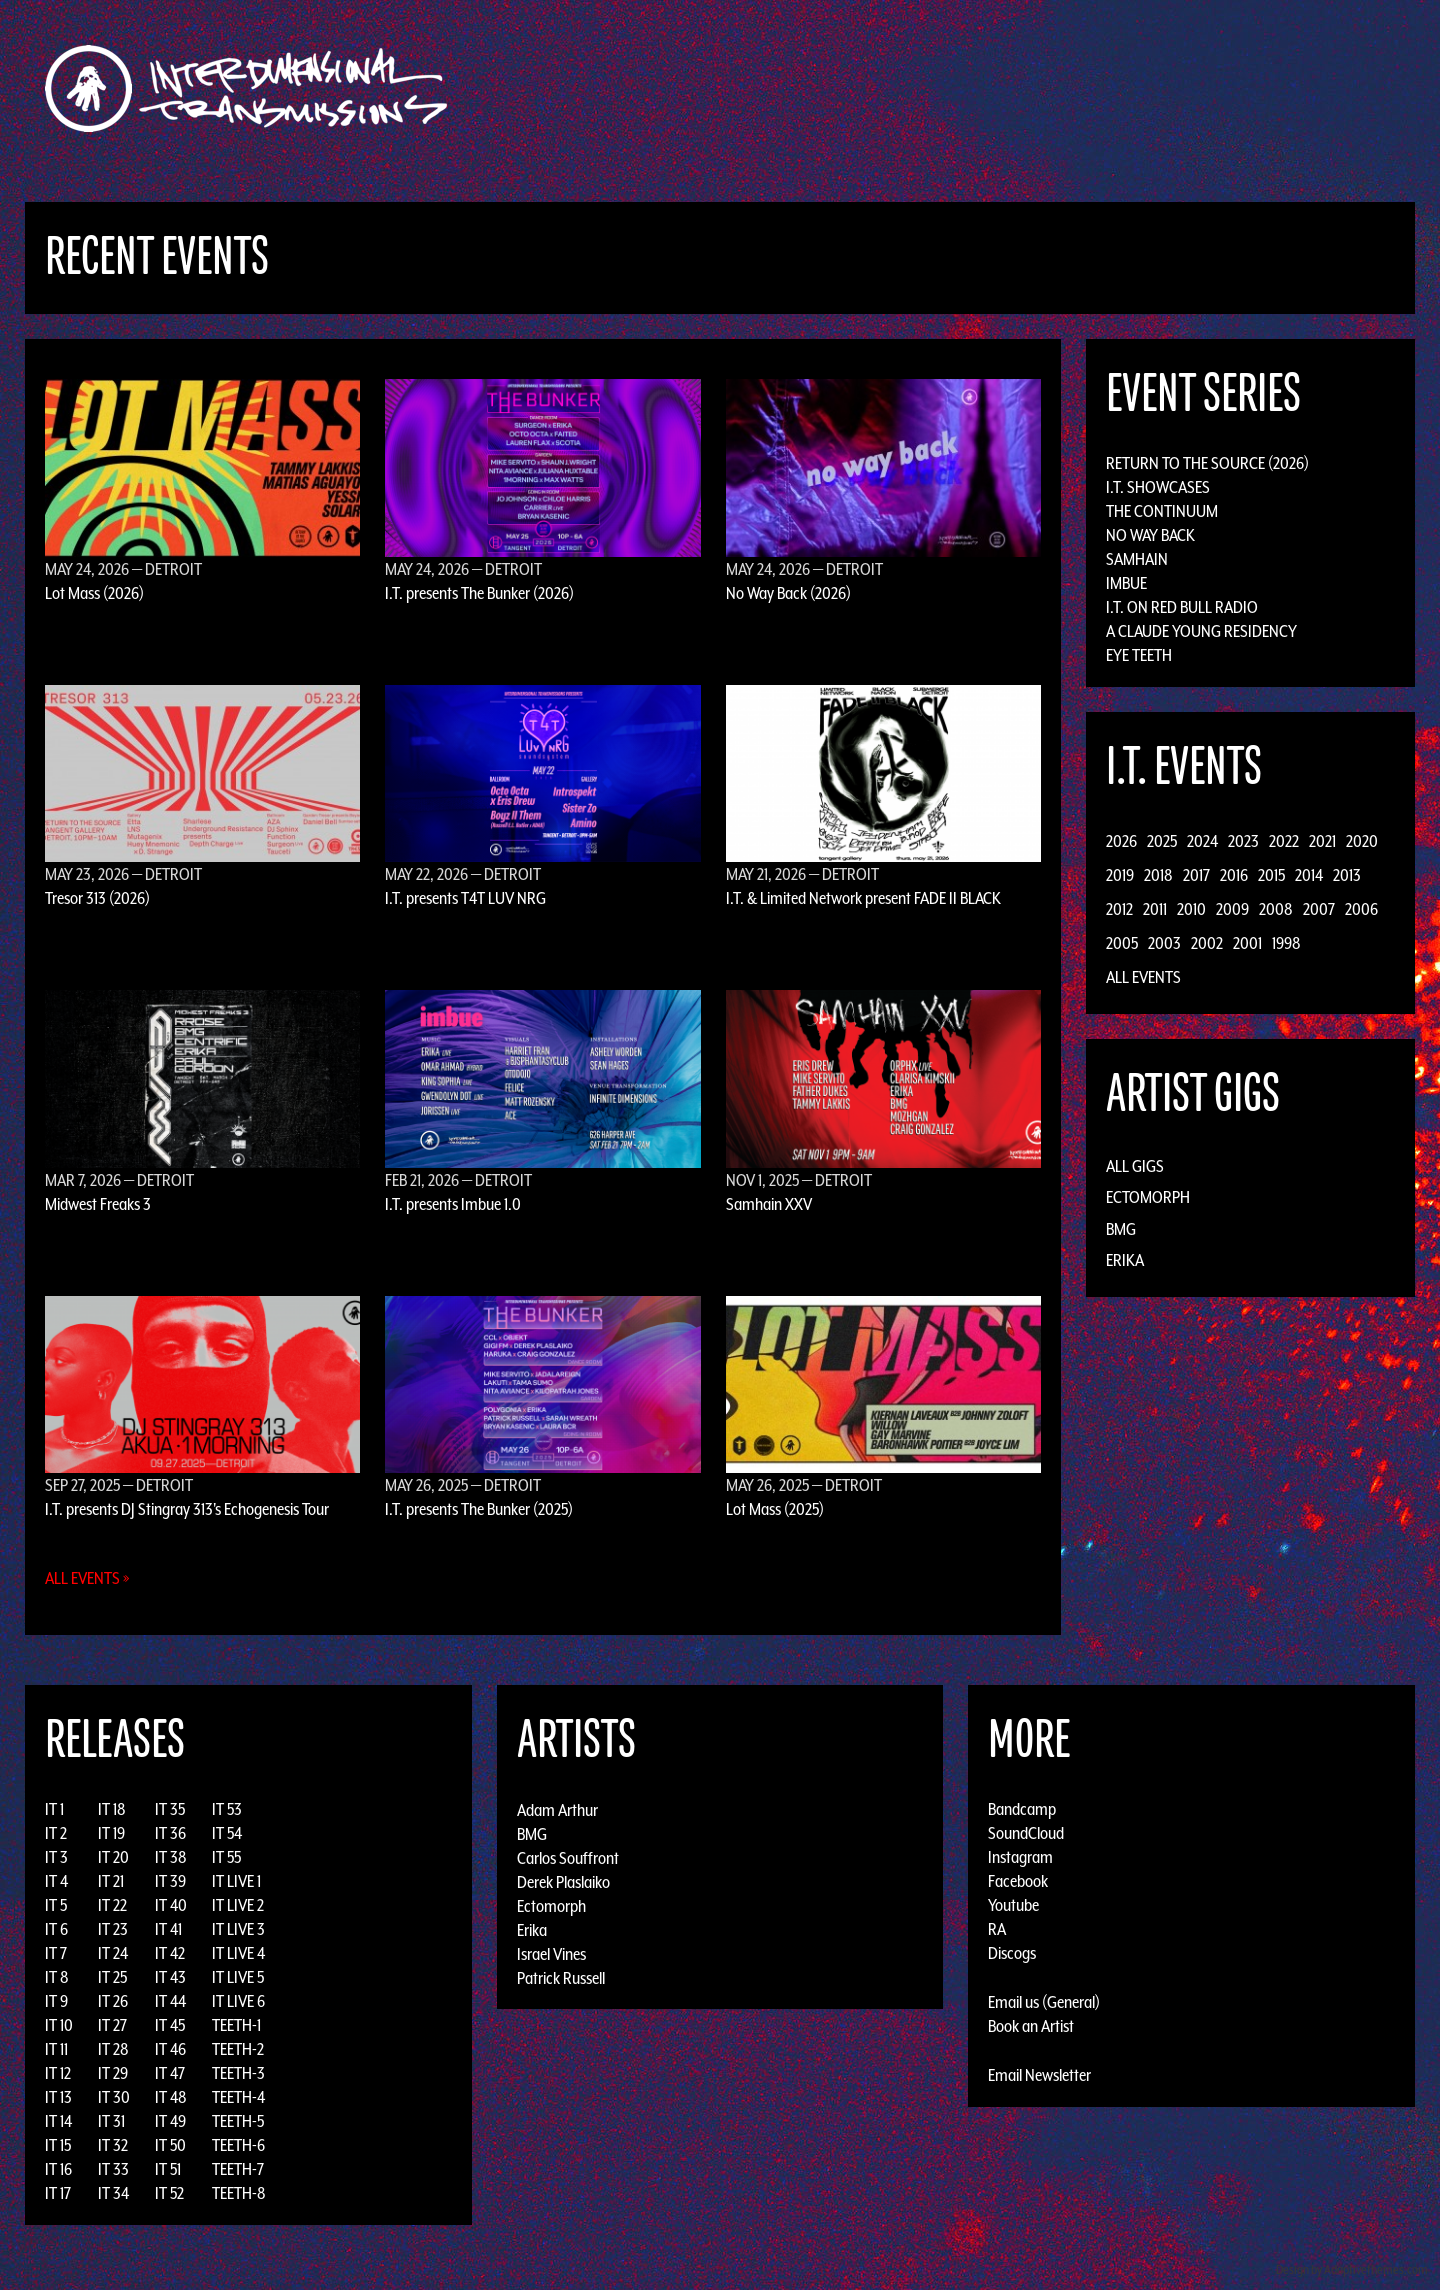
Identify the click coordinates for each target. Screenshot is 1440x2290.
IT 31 (111, 2121)
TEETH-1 (236, 2025)
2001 (1247, 943)
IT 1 (54, 1809)
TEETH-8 (239, 2193)
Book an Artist (1031, 2026)
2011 (1155, 909)
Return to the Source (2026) (1207, 463)
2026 (1121, 841)
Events (955, 88)
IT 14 (58, 2121)
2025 (1162, 841)
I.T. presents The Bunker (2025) (479, 1509)
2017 (1196, 875)
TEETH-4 (238, 2097)
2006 (1361, 909)
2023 (1243, 841)
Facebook (1018, 1881)
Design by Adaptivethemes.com (1352, 2269)
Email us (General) (1044, 2002)
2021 (1322, 841)
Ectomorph (1148, 1197)
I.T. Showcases (1158, 487)
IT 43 (170, 1977)
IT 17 (58, 2193)
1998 (1286, 943)
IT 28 (113, 2049)
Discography (789, 88)
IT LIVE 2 (238, 1905)
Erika (1125, 1260)
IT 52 (169, 2193)
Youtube (1013, 1905)
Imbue (1126, 583)
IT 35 (170, 1809)
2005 (1122, 943)
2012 (1119, 909)
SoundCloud (1026, 1833)
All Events (1143, 977)
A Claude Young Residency (1201, 631)
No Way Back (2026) (788, 593)
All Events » (87, 1578)
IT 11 (56, 2049)
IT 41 (168, 1929)
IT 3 (56, 1857)
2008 (1276, 909)
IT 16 (58, 2169)
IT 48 (171, 2097)
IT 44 (170, 2001)
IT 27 (112, 2025)
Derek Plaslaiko (563, 1881)
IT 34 (113, 2193)
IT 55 (226, 1857)
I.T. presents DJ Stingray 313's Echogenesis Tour (187, 1509)
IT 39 (170, 1881)
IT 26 (113, 2001)
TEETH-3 (238, 2073)
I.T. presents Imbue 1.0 (453, 1204)
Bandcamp (1022, 1809)
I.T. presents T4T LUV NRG (465, 898)
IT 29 (113, 2073)
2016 (1234, 875)
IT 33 (113, 2169)
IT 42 (170, 1953)
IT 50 (170, 2145)
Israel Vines (551, 1953)
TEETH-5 (238, 2121)
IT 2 (56, 1833)
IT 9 (56, 2001)
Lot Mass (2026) (94, 593)
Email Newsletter (1039, 2075)
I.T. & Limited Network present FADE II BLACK (863, 898)
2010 (1191, 909)
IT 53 (227, 1809)
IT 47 (170, 2073)
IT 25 (112, 1977)
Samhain (1137, 559)
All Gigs (1135, 1166)
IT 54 (227, 1833)
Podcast (1159, 88)
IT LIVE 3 (238, 1929)
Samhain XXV (769, 1204)
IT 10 (59, 2025)
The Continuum (1162, 511)
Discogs (1012, 1953)
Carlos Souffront (568, 1857)
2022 (1284, 841)
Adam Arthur (557, 1809)
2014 (1309, 875)
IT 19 (111, 1833)
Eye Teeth (1139, 655)
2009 (1232, 909)
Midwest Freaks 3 (98, 1204)
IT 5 (56, 1905)
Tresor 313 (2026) (97, 898)
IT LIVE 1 (236, 1881)
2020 (1362, 841)
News (1019, 88)
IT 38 (171, 1857)
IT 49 (170, 2121)
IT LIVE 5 (238, 1977)
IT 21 (111, 1881)
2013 (1347, 875)
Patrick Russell (561, 1977)
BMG (1121, 1229)
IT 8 (57, 1977)
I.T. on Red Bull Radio (1182, 607)
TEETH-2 (238, 2049)
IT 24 (113, 1953)
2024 (1202, 841)
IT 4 (56, 1881)
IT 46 (170, 2049)
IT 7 (56, 1953)
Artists (883, 88)
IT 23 (113, 1929)
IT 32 (113, 2145)
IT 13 (58, 2097)
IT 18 (112, 1809)
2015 (1271, 875)
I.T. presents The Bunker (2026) (479, 593)
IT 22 (112, 1905)
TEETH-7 (238, 2169)
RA (997, 1929)
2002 (1207, 943)
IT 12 (58, 2073)
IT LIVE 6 (238, 2001)
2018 (1158, 875)
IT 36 (170, 1833)
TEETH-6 (238, 2145)
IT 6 (56, 1929)
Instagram (1020, 1857)
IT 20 (113, 1857)
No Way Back (1150, 535)
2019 (1120, 875)
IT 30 (114, 2097)
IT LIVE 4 (238, 1953)
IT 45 (170, 2025)
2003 (1164, 943)
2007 (1319, 909)
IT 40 (171, 1905)
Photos (1083, 88)
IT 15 (58, 2145)
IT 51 (168, 2169)
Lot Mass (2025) (775, 1509)
